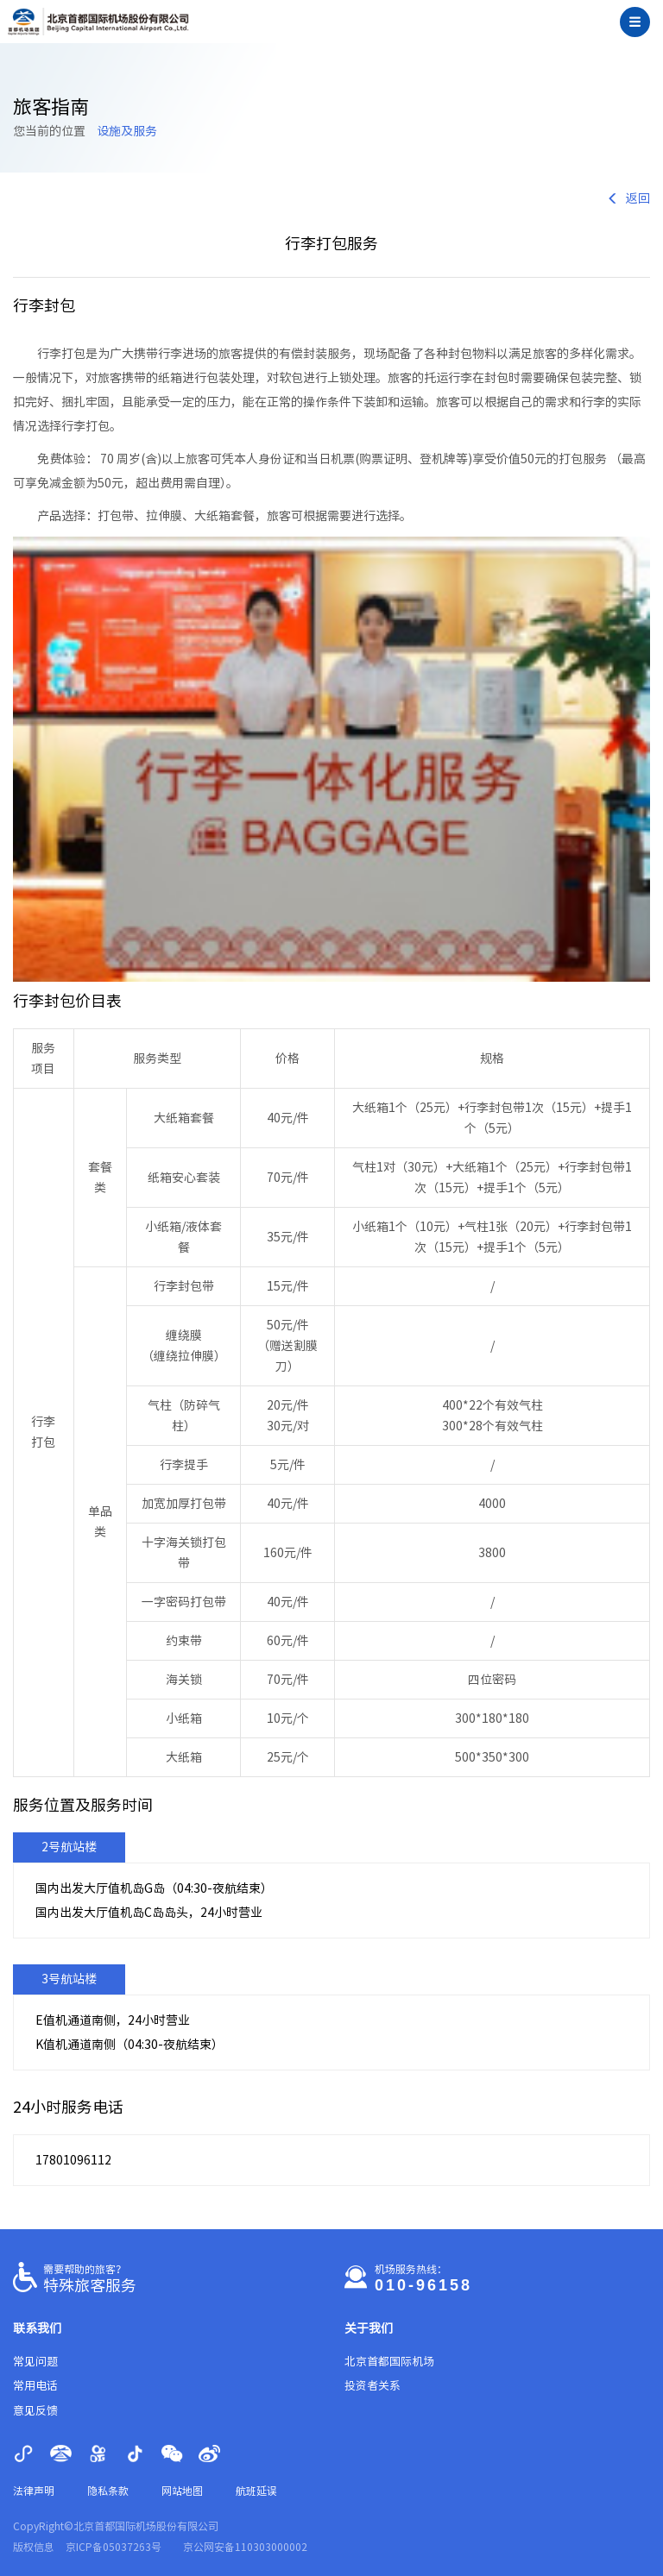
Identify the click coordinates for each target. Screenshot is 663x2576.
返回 (628, 198)
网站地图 (182, 2490)
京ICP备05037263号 (113, 2546)
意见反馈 (35, 2410)
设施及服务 (127, 131)
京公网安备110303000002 (245, 2546)
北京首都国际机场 (389, 2361)
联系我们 (37, 2328)
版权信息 (33, 2546)
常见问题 (35, 2361)
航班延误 (256, 2490)
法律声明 (33, 2490)
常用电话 (35, 2385)
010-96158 (423, 2285)
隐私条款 (108, 2490)
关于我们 (368, 2328)
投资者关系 (372, 2385)
